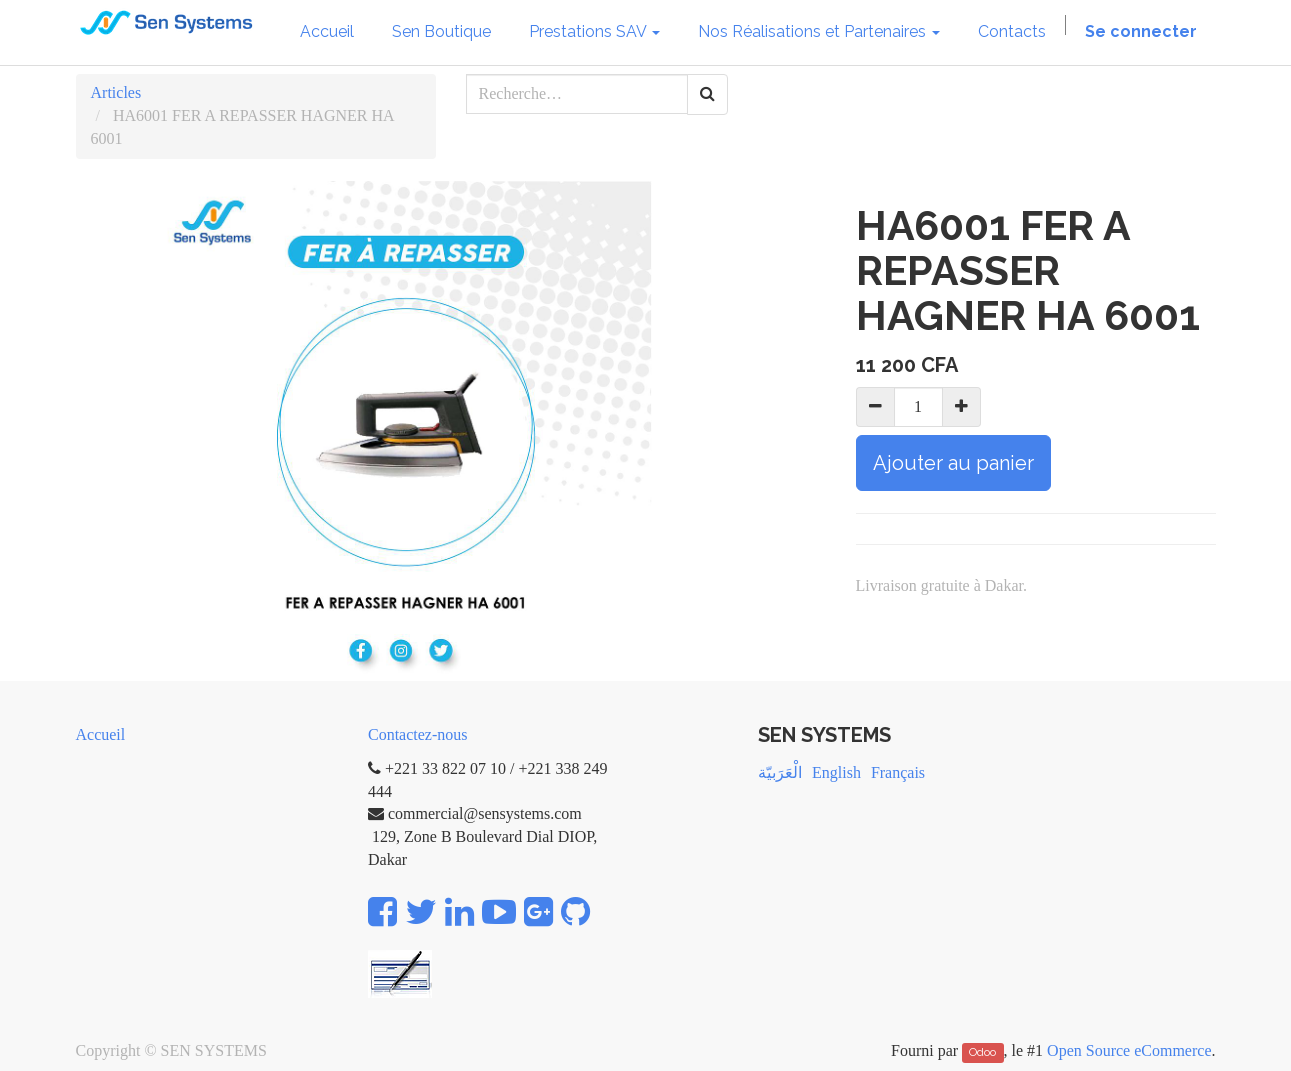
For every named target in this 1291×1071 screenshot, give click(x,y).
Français (898, 772)
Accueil (101, 734)
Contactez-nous (418, 734)
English (836, 772)
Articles (116, 92)
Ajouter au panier (953, 463)
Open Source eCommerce (1129, 1050)
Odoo (982, 1052)
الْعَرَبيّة (780, 772)
